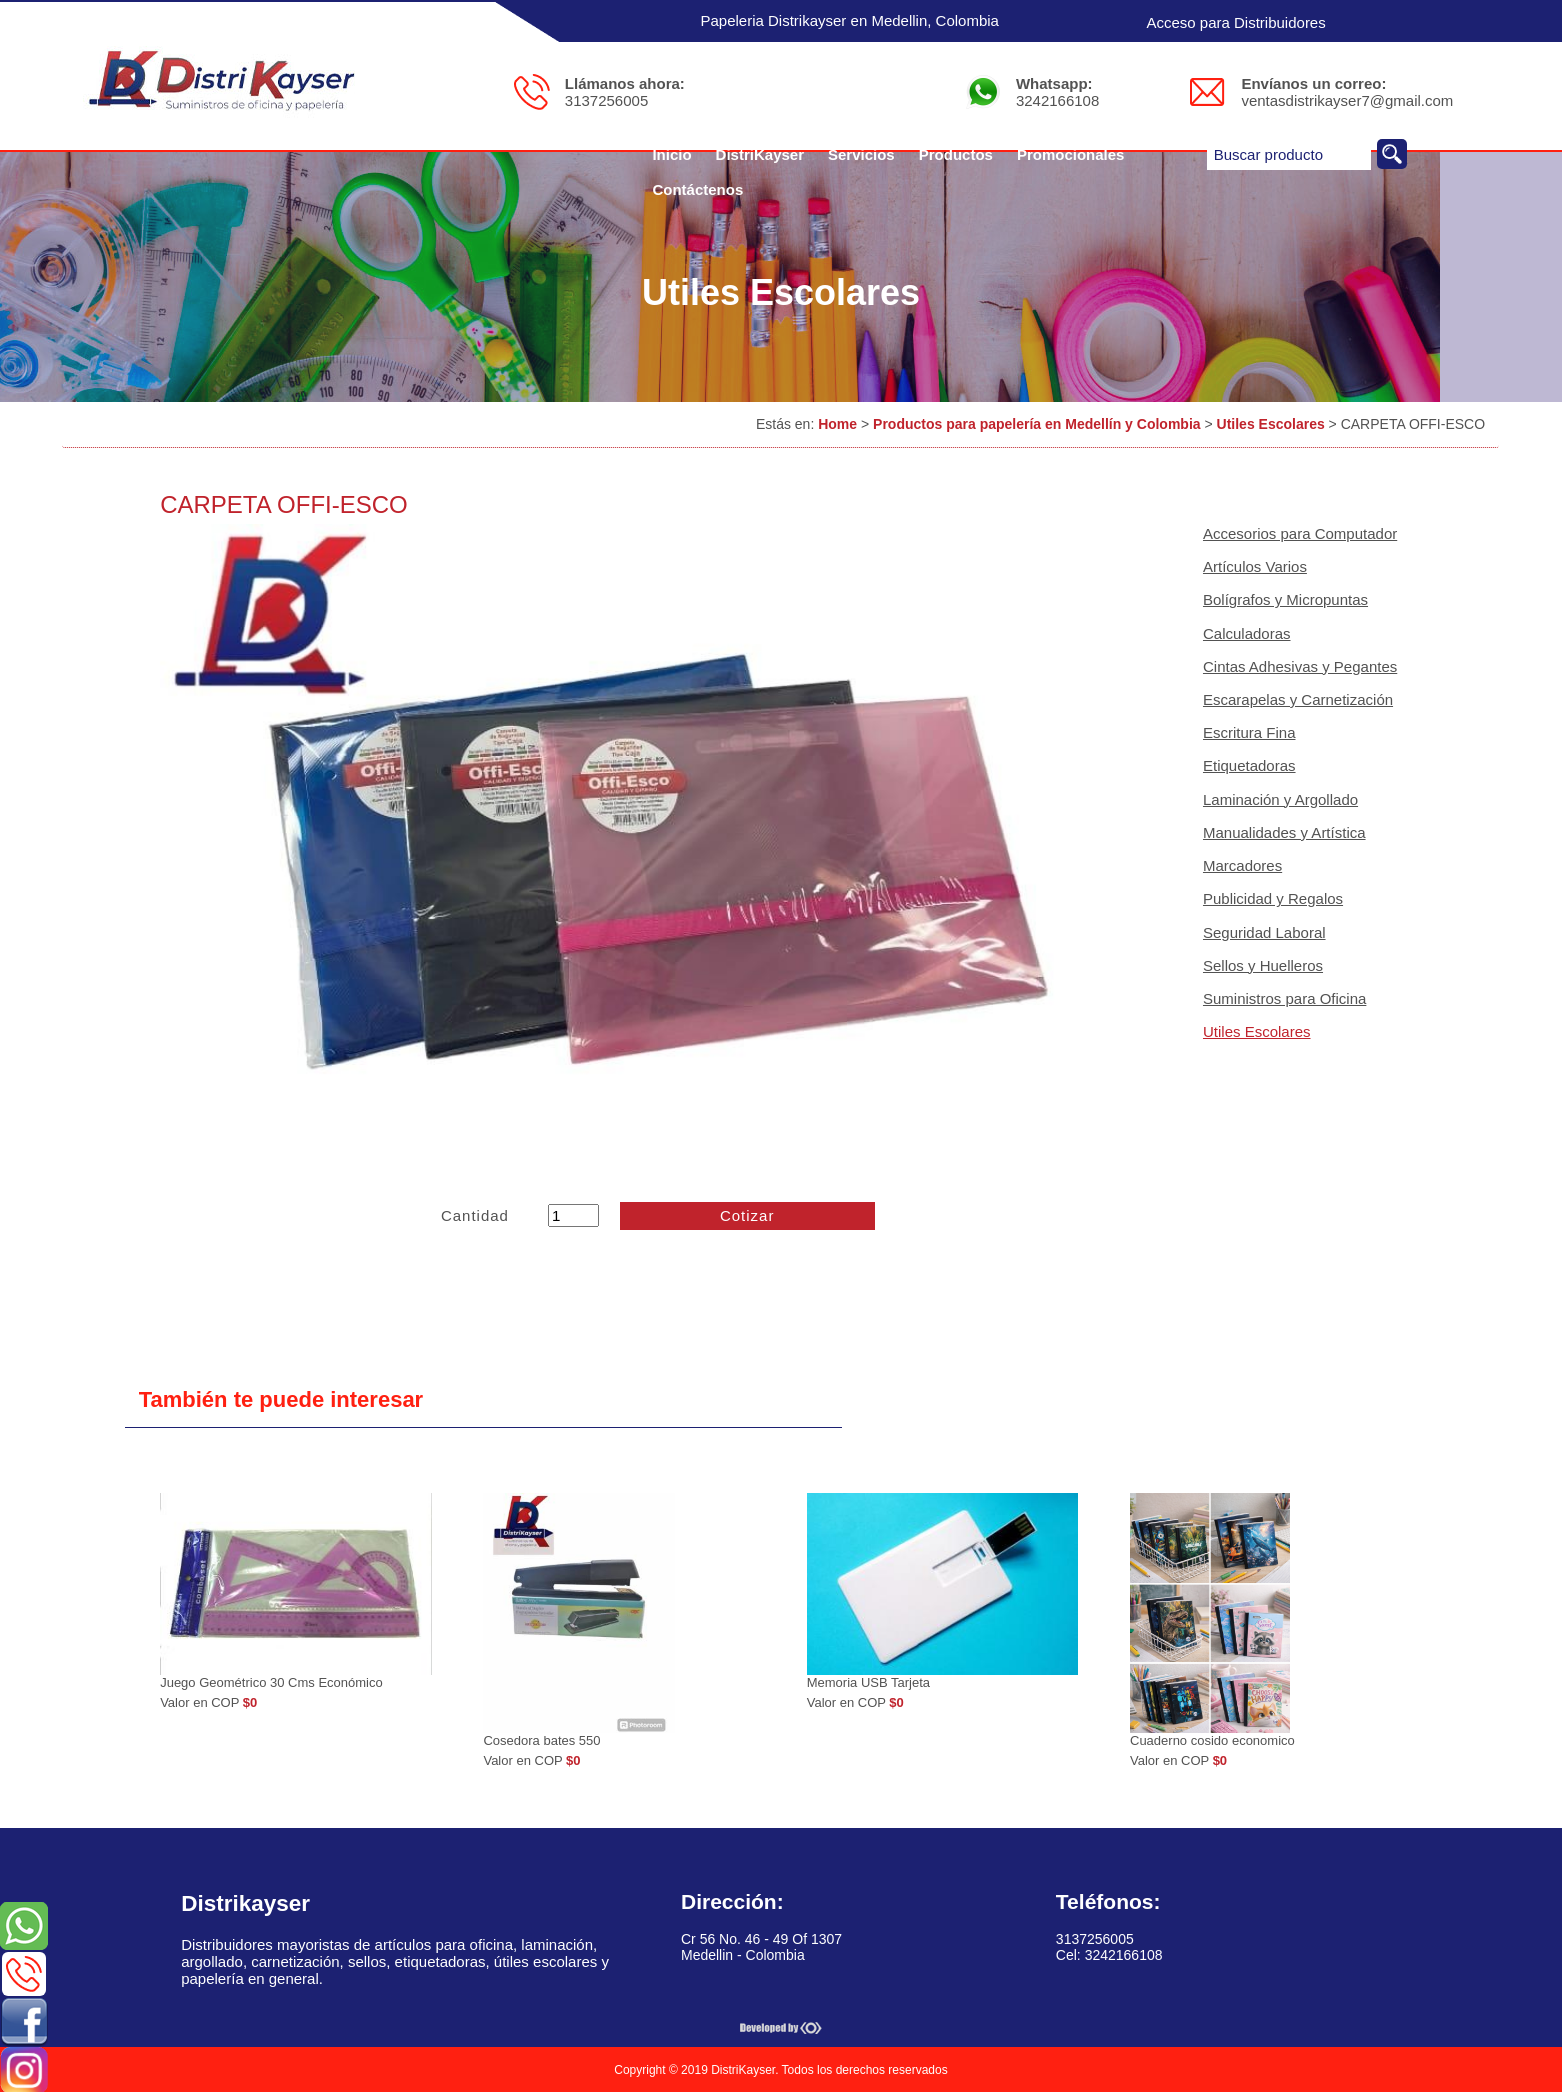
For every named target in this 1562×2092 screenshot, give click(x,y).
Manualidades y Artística (1284, 832)
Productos (956, 154)
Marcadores (1242, 865)
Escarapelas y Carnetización (1298, 699)
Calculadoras (1247, 633)
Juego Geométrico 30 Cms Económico (271, 1682)
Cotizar (747, 1215)
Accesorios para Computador (1300, 533)
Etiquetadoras (1249, 765)
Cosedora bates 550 (541, 1740)
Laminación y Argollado (1280, 799)
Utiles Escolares (1271, 424)
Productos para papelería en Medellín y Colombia (1037, 424)
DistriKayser (760, 154)
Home (837, 424)
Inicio (671, 154)
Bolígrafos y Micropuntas (1285, 599)
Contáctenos (697, 189)
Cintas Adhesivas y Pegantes (1300, 666)
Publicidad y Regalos (1273, 898)
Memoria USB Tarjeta (868, 1682)
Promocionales (1071, 154)
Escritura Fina (1249, 732)
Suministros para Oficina (1284, 998)
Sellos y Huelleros (1263, 965)
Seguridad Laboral (1264, 932)
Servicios (861, 154)
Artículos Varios (1255, 566)
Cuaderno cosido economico (1212, 1740)
